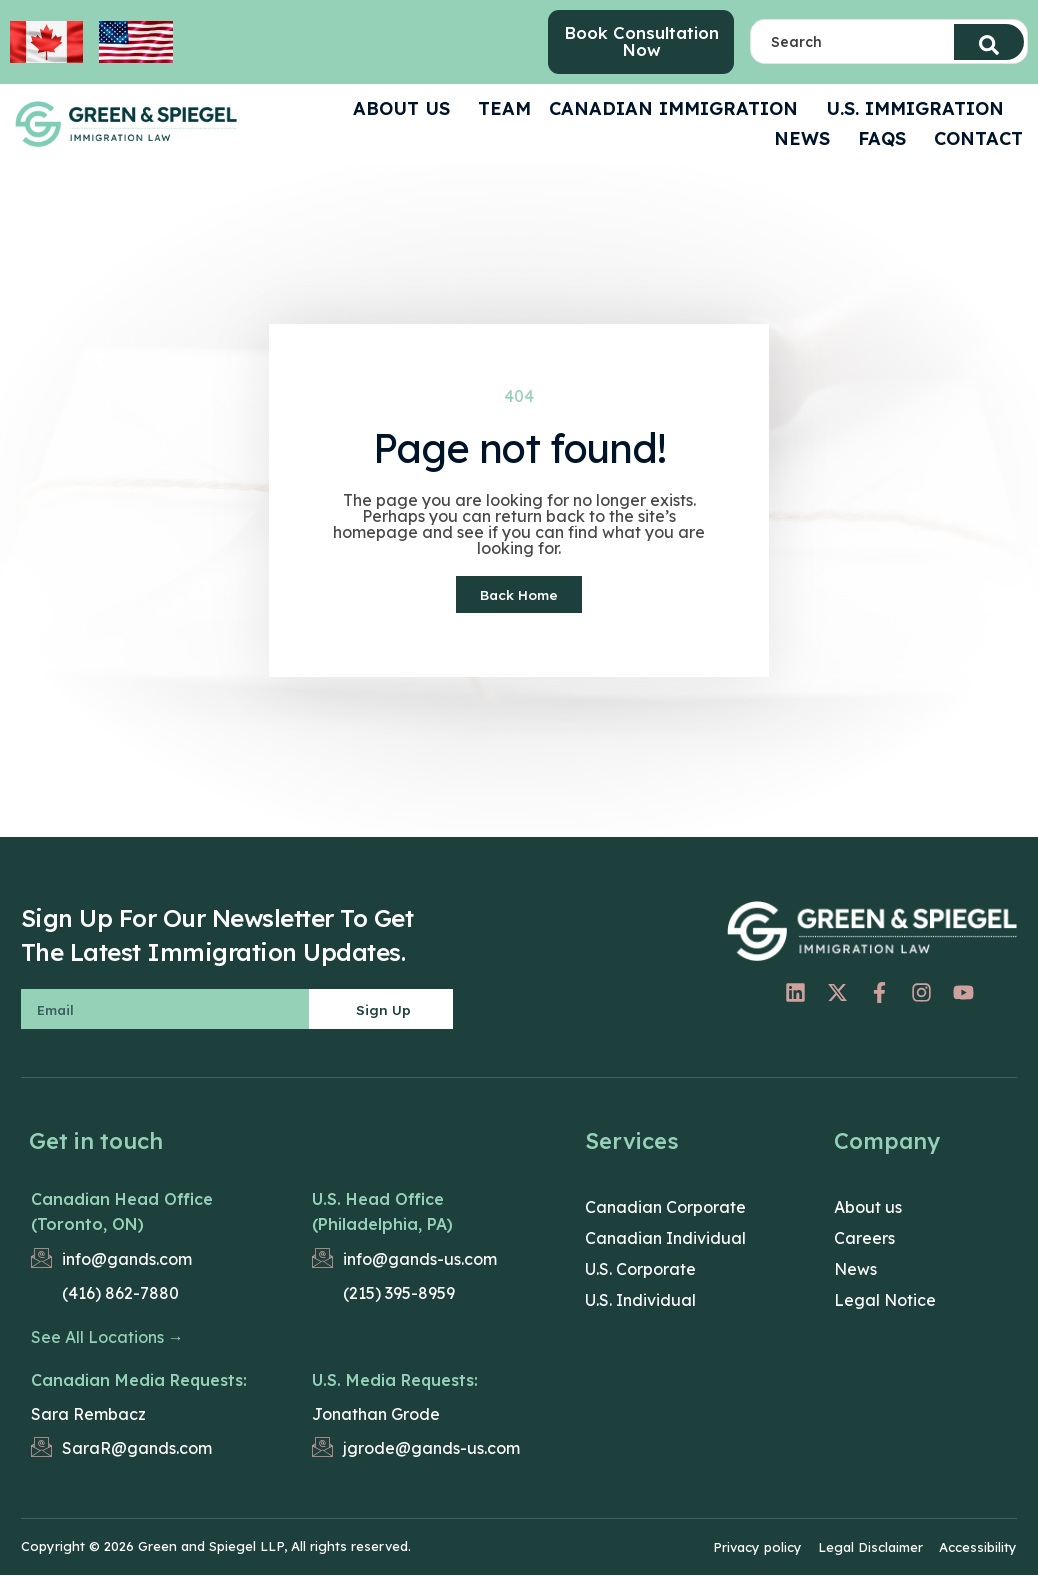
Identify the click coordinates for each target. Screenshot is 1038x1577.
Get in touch (96, 1144)
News (807, 140)
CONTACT (978, 140)
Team (504, 110)
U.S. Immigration (920, 110)
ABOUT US (406, 110)
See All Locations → (107, 1340)
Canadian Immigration (678, 110)
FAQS (887, 140)
